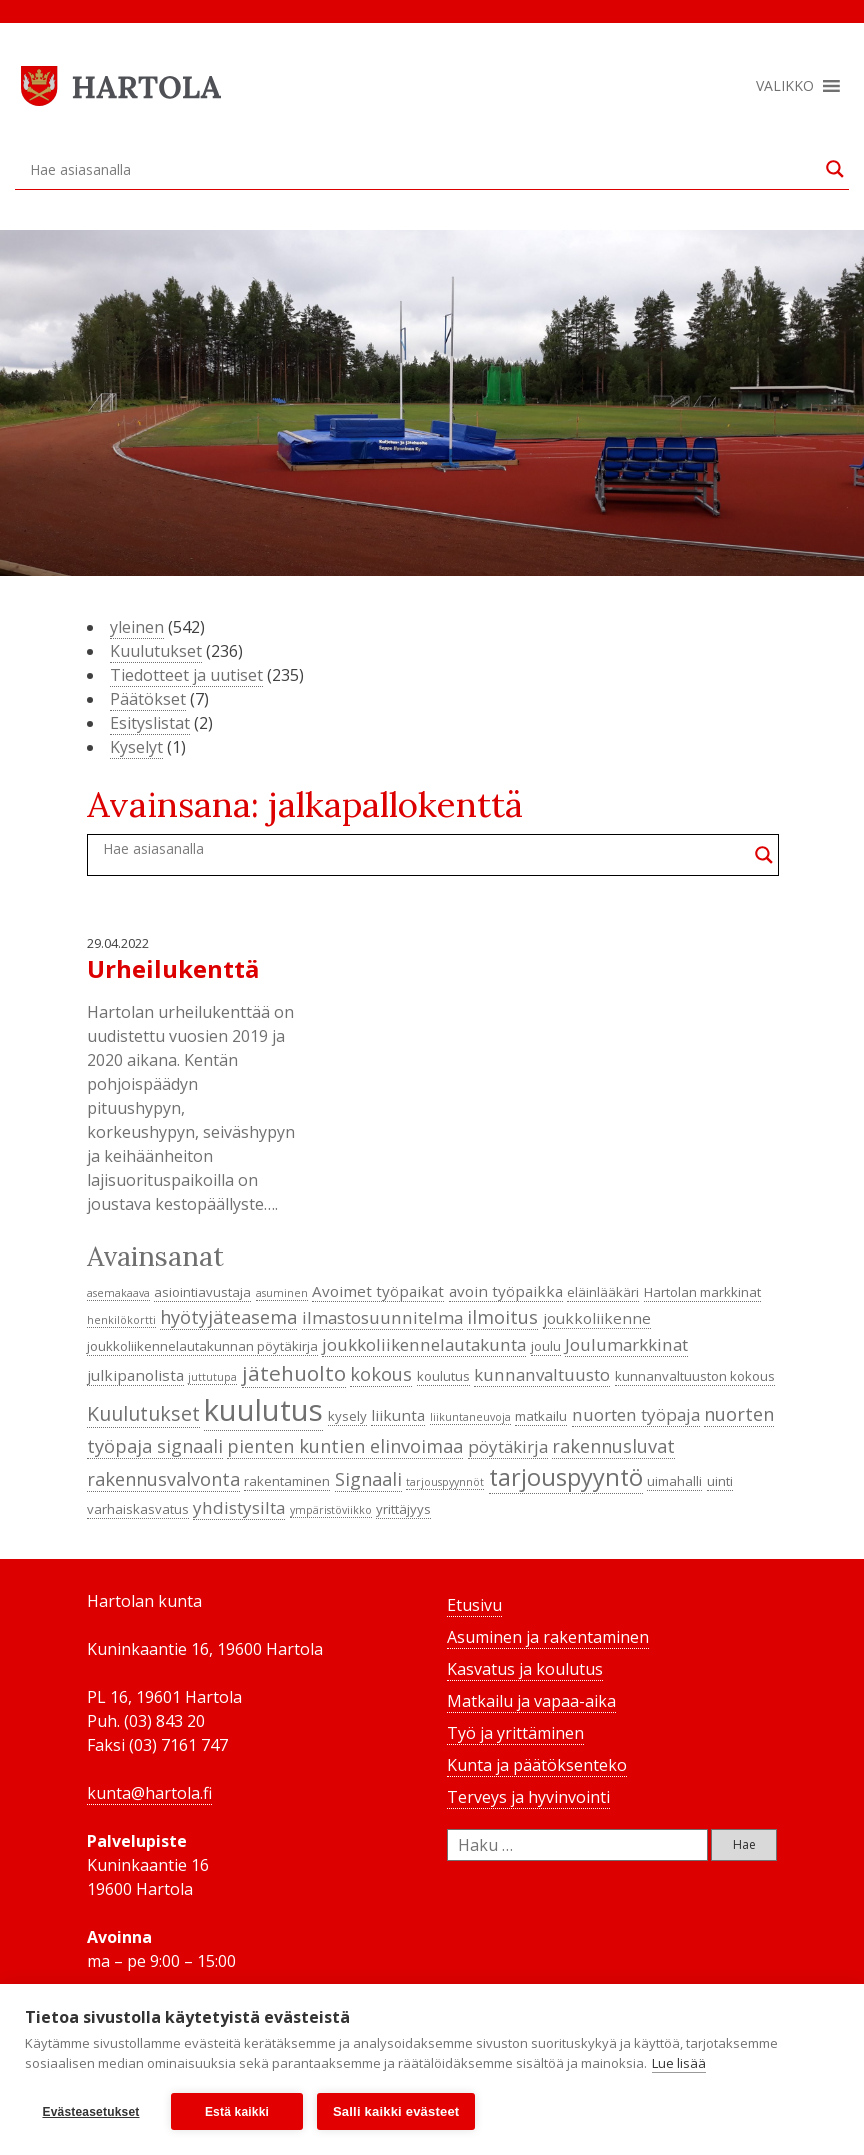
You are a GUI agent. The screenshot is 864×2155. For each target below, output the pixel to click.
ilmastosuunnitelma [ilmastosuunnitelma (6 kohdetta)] (382, 1317)
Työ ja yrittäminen (515, 1733)
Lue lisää (679, 2063)
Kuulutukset (156, 651)
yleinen (137, 627)
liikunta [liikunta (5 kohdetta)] (398, 1415)
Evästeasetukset (90, 2112)
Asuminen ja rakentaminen (548, 1637)
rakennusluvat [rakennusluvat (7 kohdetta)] (613, 1446)
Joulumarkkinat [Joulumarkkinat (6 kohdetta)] (626, 1344)
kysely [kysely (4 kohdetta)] (347, 1416)
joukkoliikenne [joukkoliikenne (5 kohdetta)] (597, 1318)
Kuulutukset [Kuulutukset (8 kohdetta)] (143, 1413)
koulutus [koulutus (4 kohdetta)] (443, 1376)
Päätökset (148, 699)
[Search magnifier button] (835, 169)
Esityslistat (150, 723)
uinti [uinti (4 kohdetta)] (720, 1481)
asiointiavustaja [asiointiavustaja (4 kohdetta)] (202, 1292)
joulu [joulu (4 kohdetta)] (546, 1346)
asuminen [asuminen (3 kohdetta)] (282, 1293)
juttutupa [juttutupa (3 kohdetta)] (212, 1377)
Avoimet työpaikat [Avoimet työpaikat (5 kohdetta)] (378, 1291)
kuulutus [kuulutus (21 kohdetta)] (263, 1410)
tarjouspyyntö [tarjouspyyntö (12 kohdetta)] (566, 1477)
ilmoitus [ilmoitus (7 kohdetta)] (502, 1317)
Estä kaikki (237, 2112)
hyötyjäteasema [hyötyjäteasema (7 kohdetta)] (228, 1317)
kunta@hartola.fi (149, 1793)
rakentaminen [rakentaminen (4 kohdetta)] (287, 1481)
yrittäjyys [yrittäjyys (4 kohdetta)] (403, 1509)
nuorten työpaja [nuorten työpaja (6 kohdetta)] (636, 1414)
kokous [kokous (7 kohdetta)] (381, 1374)
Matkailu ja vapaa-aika (531, 1701)
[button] (785, 86)
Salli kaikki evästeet (396, 2111)
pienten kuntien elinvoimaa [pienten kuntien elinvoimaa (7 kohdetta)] (345, 1446)
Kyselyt (136, 747)
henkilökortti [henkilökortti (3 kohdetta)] (121, 1320)
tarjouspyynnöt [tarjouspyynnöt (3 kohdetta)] (445, 1482)
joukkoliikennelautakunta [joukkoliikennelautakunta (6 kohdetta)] (424, 1344)
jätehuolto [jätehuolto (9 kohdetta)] (294, 1373)
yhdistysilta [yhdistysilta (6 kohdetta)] (239, 1507)
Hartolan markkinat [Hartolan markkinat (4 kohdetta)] (702, 1292)
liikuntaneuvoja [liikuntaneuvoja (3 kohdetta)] (470, 1417)
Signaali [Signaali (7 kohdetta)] (368, 1479)
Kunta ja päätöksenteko (537, 1765)
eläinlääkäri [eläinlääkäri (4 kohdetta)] (603, 1292)
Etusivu (474, 1605)
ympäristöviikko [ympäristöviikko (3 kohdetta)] (331, 1510)
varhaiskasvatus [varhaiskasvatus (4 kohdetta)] (138, 1509)
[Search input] (423, 169)
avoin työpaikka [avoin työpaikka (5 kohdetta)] (506, 1291)
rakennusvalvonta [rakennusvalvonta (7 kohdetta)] (163, 1479)
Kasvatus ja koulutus (525, 1669)
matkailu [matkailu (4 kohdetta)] (541, 1416)
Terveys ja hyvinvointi (528, 1797)
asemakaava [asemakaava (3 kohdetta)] (118, 1293)
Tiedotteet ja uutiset (186, 675)
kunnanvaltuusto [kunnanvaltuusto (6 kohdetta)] (542, 1374)
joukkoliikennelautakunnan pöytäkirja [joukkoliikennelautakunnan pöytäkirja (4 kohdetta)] (202, 1346)
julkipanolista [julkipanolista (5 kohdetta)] (135, 1375)
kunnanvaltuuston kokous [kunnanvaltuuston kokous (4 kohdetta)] (695, 1376)
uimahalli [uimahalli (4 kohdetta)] (674, 1481)
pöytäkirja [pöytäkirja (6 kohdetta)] (508, 1446)
